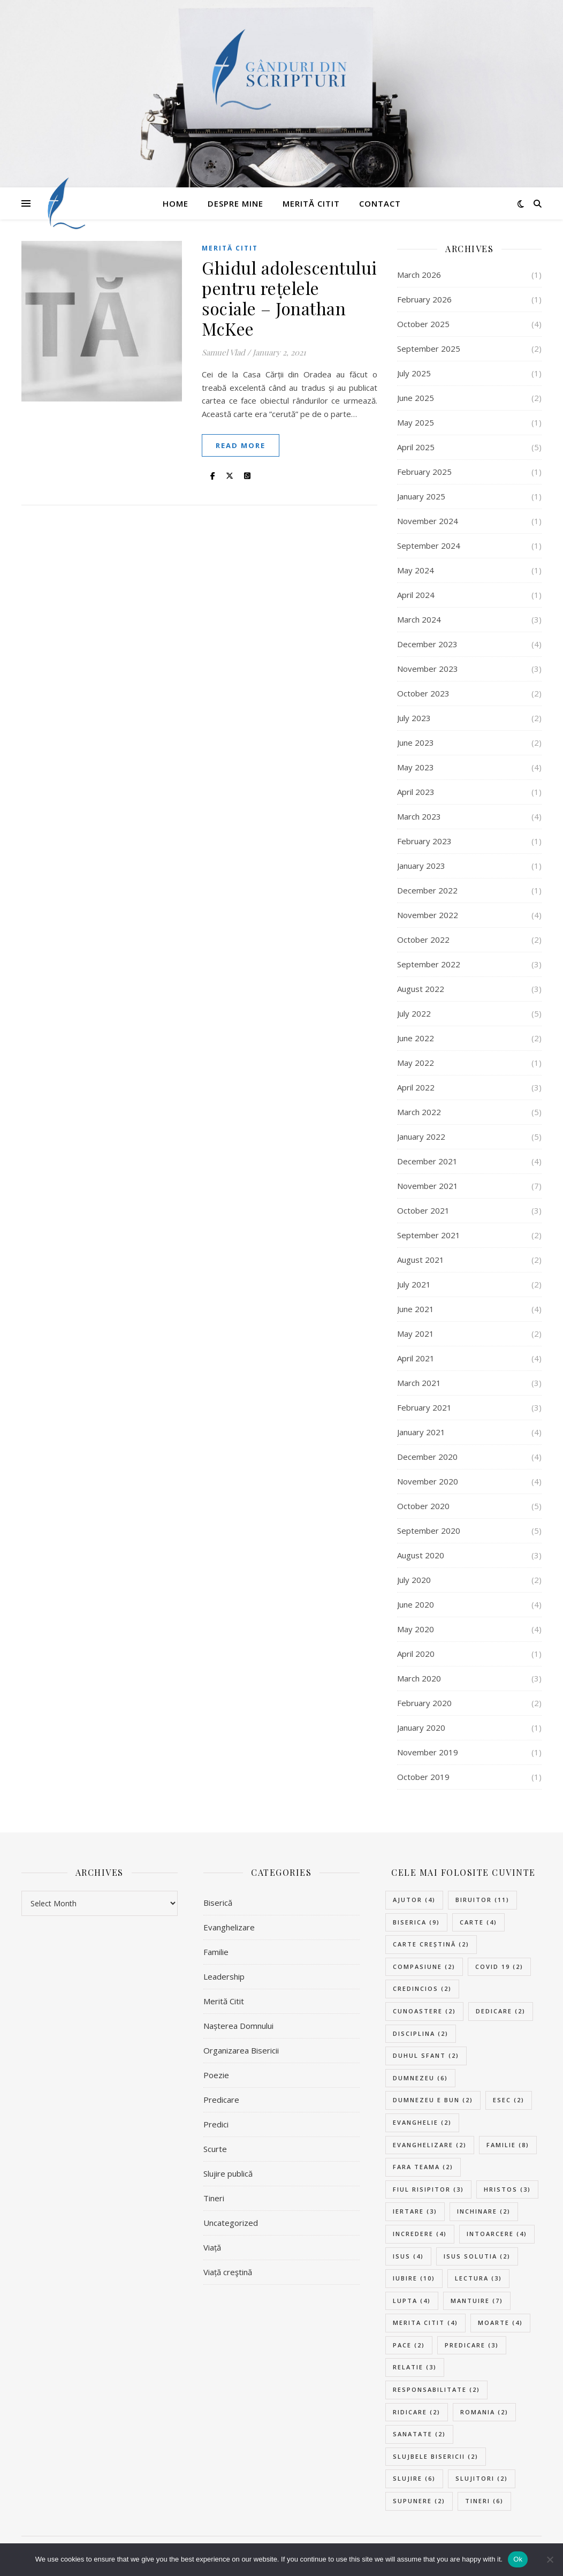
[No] (549, 2559)
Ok (517, 2559)
